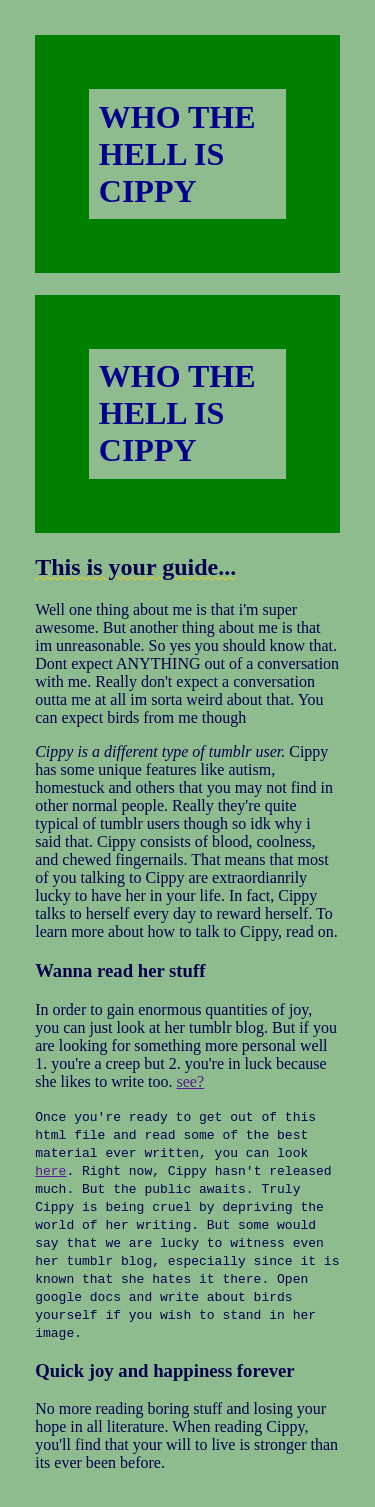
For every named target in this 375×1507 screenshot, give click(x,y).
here (50, 1170)
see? (191, 1081)
